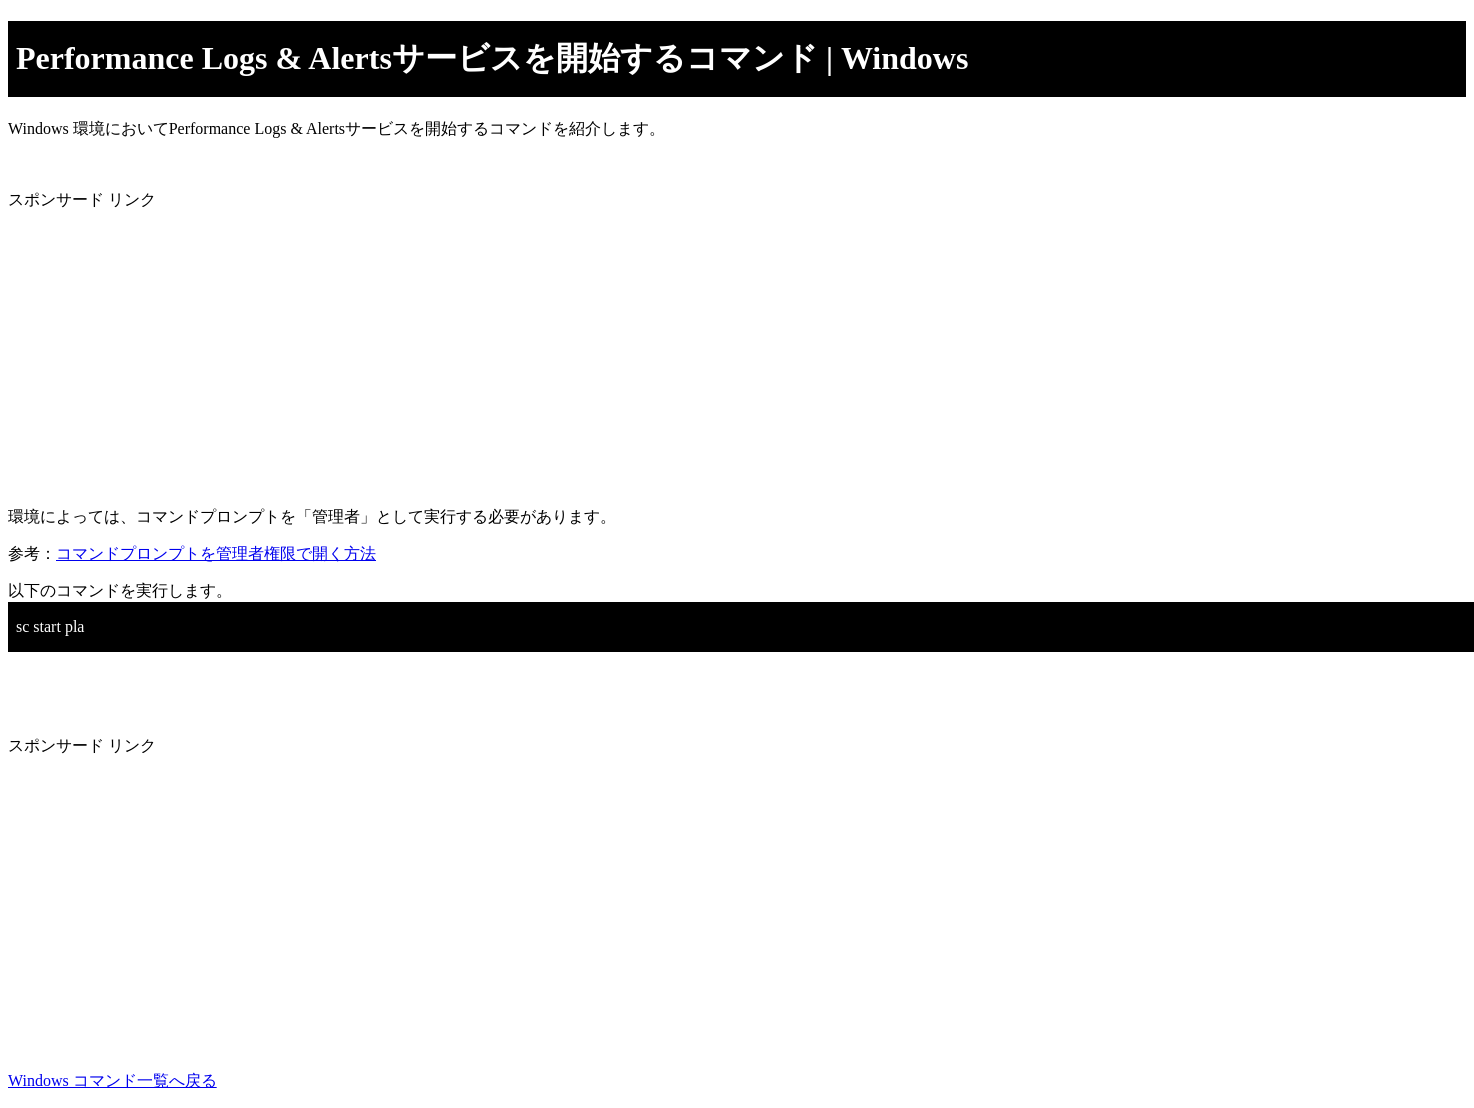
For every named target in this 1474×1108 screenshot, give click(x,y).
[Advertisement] (608, 351)
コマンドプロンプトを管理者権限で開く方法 (216, 553)
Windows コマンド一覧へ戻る (112, 1080)
